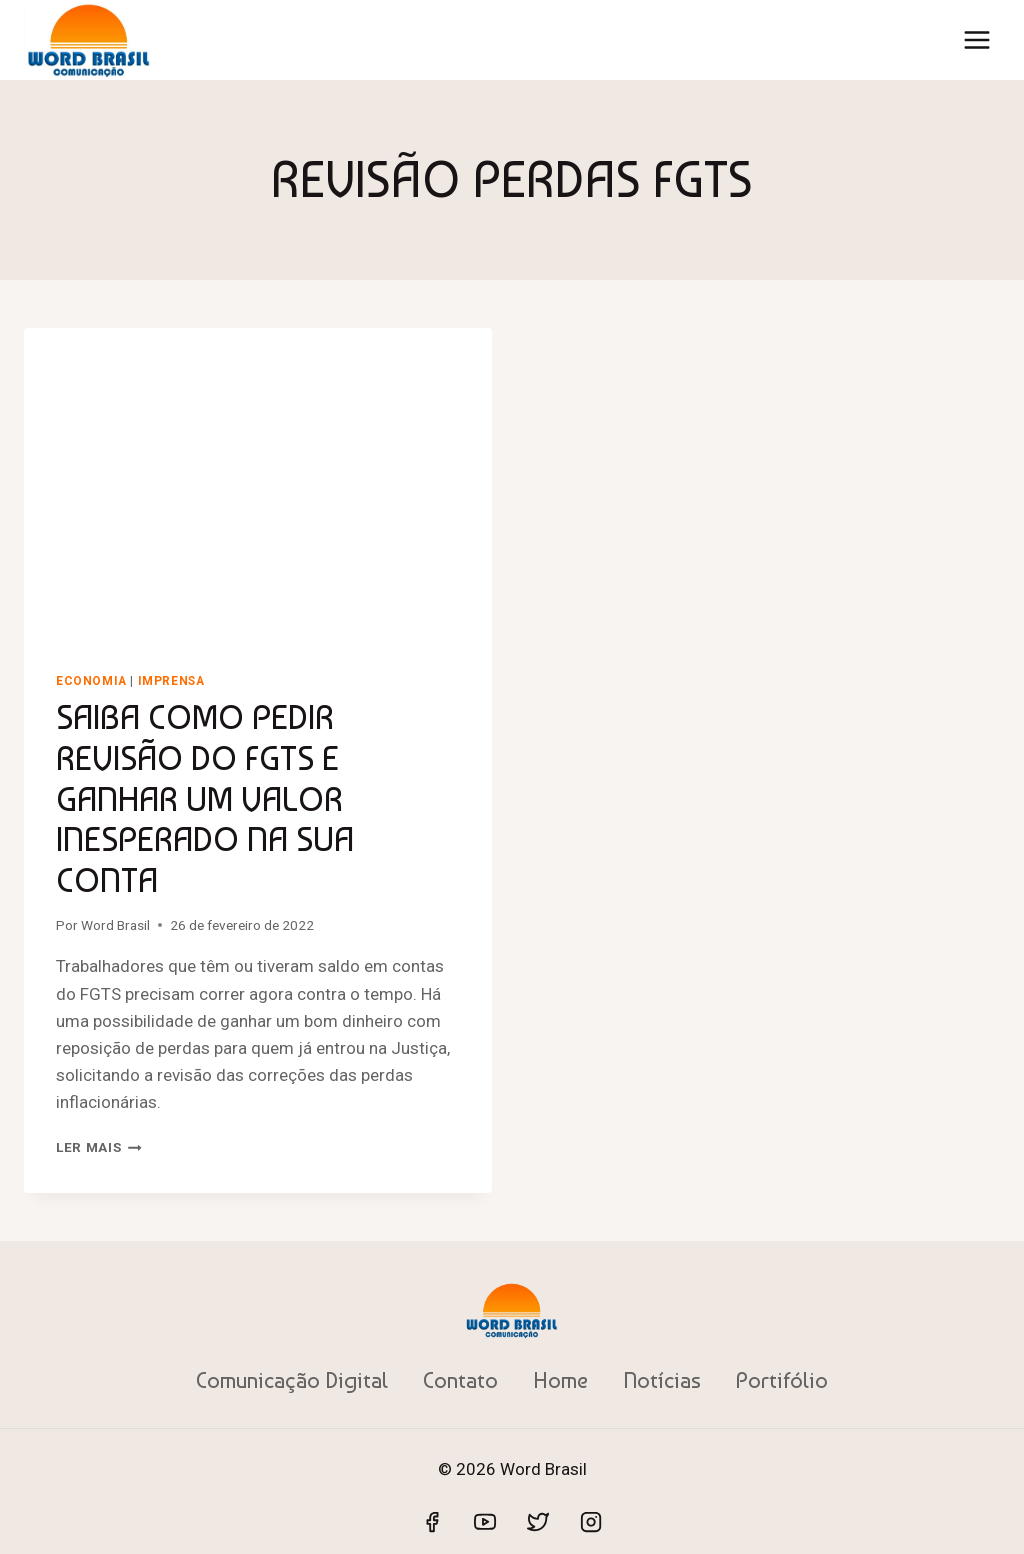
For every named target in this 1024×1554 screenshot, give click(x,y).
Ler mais (99, 1147)
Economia (91, 681)
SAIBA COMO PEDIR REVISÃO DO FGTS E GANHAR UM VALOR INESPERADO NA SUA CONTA (205, 798)
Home (560, 1380)
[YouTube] (485, 1522)
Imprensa (171, 681)
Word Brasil (115, 925)
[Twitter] (538, 1522)
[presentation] (258, 484)
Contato (460, 1380)
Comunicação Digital (292, 1380)
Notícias (662, 1380)
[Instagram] (591, 1522)
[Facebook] (432, 1522)
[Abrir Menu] (976, 39)
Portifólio (782, 1380)
